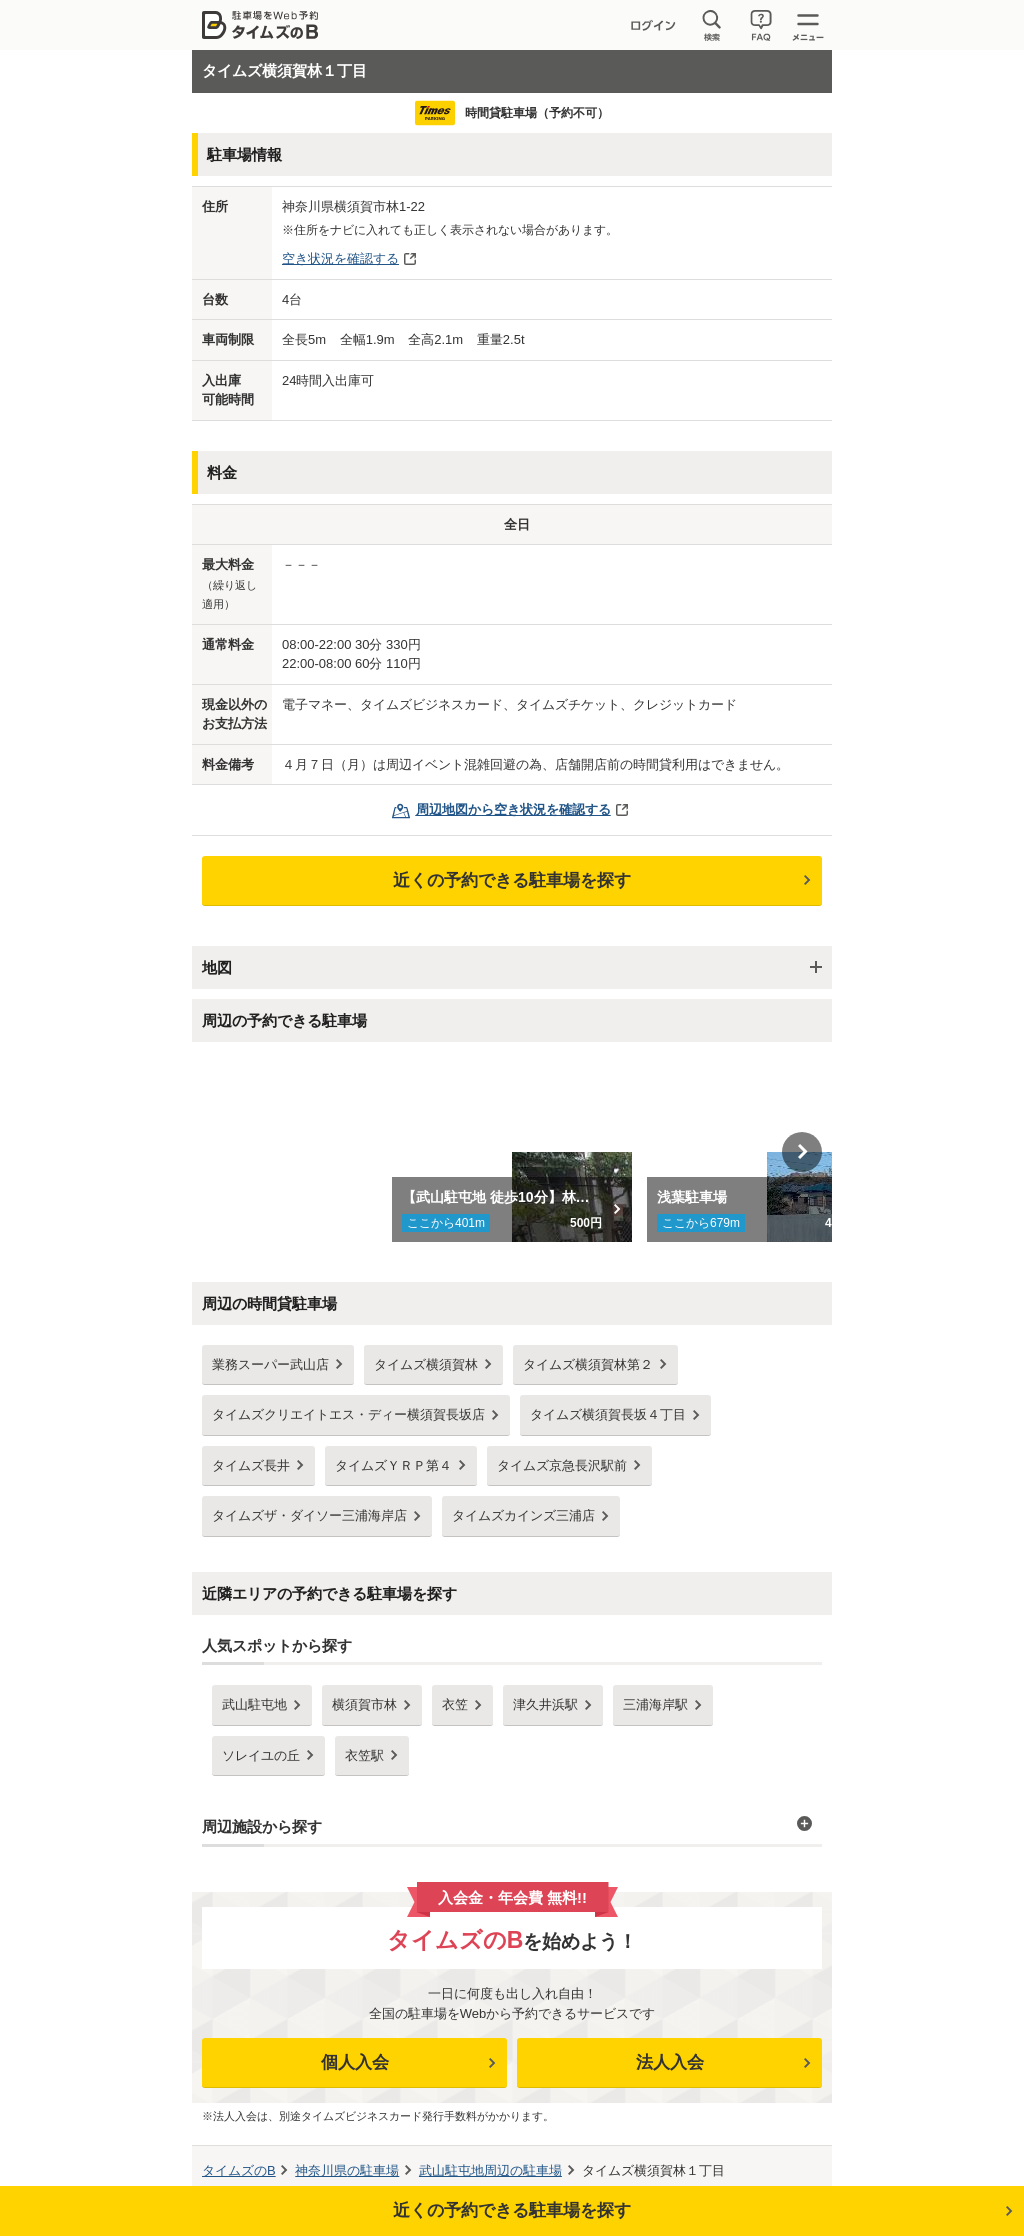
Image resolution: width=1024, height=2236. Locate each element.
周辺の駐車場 (490, 2170)
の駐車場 (347, 2170)
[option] (512, 1152)
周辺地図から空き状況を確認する (513, 809)
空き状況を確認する (340, 258)
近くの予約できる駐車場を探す (512, 880)
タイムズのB (239, 2170)
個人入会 (355, 2062)
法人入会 (670, 2062)
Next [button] (802, 1152)
